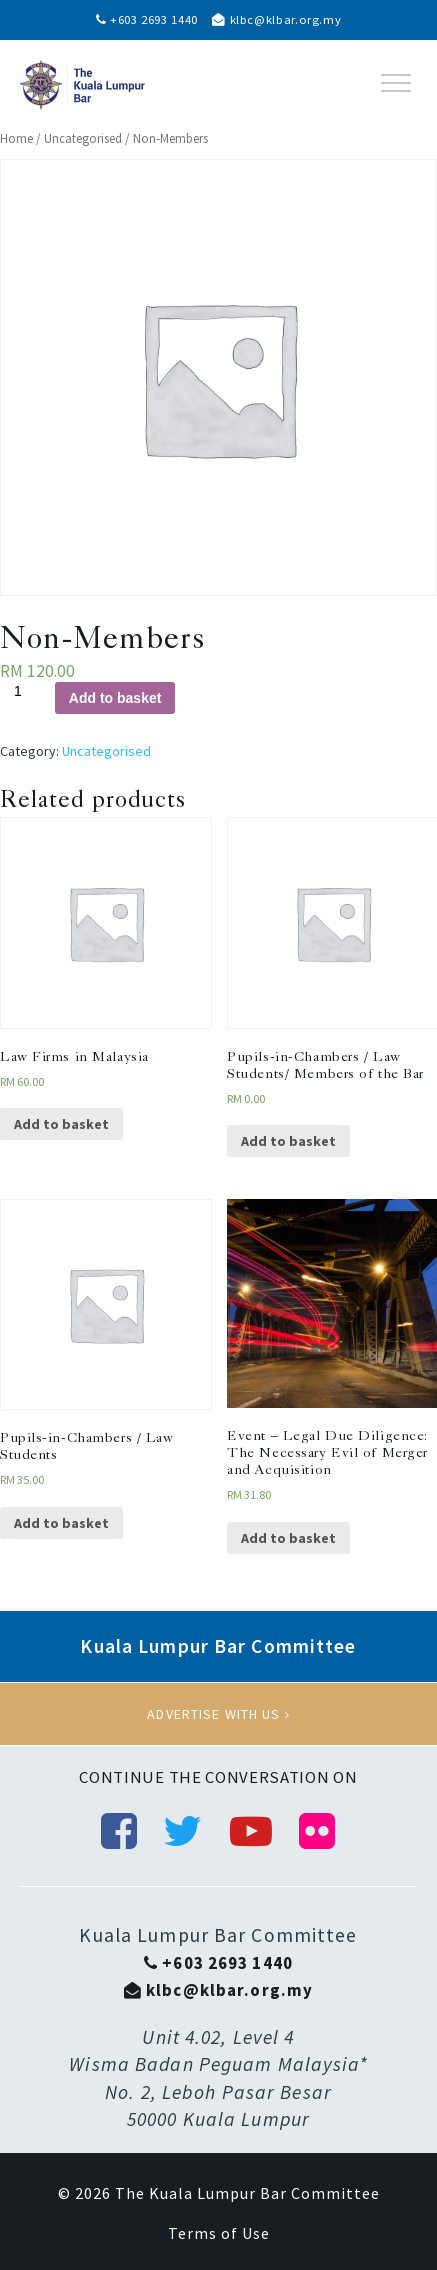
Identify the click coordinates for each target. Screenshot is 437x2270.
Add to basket (115, 698)
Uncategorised (83, 138)
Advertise (218, 1714)
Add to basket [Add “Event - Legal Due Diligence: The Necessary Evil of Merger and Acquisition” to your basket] (288, 1538)
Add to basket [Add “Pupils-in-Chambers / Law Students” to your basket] (61, 1523)
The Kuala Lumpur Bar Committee (247, 2193)
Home (16, 138)
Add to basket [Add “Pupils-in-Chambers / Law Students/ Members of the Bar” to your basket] (288, 1141)
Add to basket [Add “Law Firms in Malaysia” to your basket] (61, 1124)
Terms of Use (219, 2233)
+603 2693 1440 (147, 19)
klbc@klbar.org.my (276, 19)
